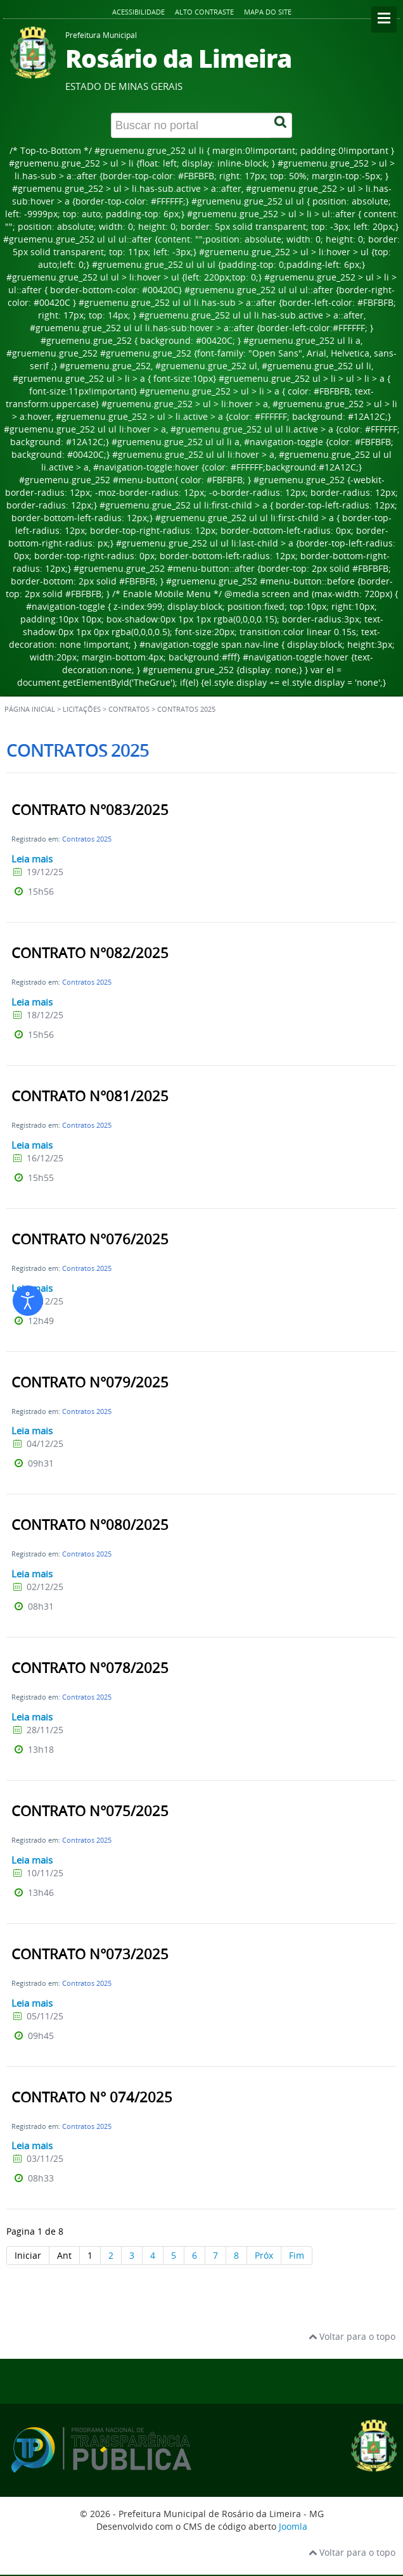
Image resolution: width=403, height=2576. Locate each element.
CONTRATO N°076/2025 (90, 1239)
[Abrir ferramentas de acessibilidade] (28, 1300)
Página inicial (29, 709)
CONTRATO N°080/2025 (90, 1524)
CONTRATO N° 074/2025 (91, 2097)
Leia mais (32, 858)
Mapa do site (267, 11)
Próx (264, 2255)
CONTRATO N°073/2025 (90, 1954)
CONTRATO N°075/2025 (90, 1811)
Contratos (129, 709)
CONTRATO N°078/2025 (90, 1667)
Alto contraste (204, 11)
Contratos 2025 (87, 838)
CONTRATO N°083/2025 (90, 809)
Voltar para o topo (352, 2336)
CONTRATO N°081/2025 (90, 1096)
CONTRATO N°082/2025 (90, 953)
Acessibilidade (138, 11)
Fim (296, 2255)
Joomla (293, 2526)
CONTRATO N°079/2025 (90, 1382)
